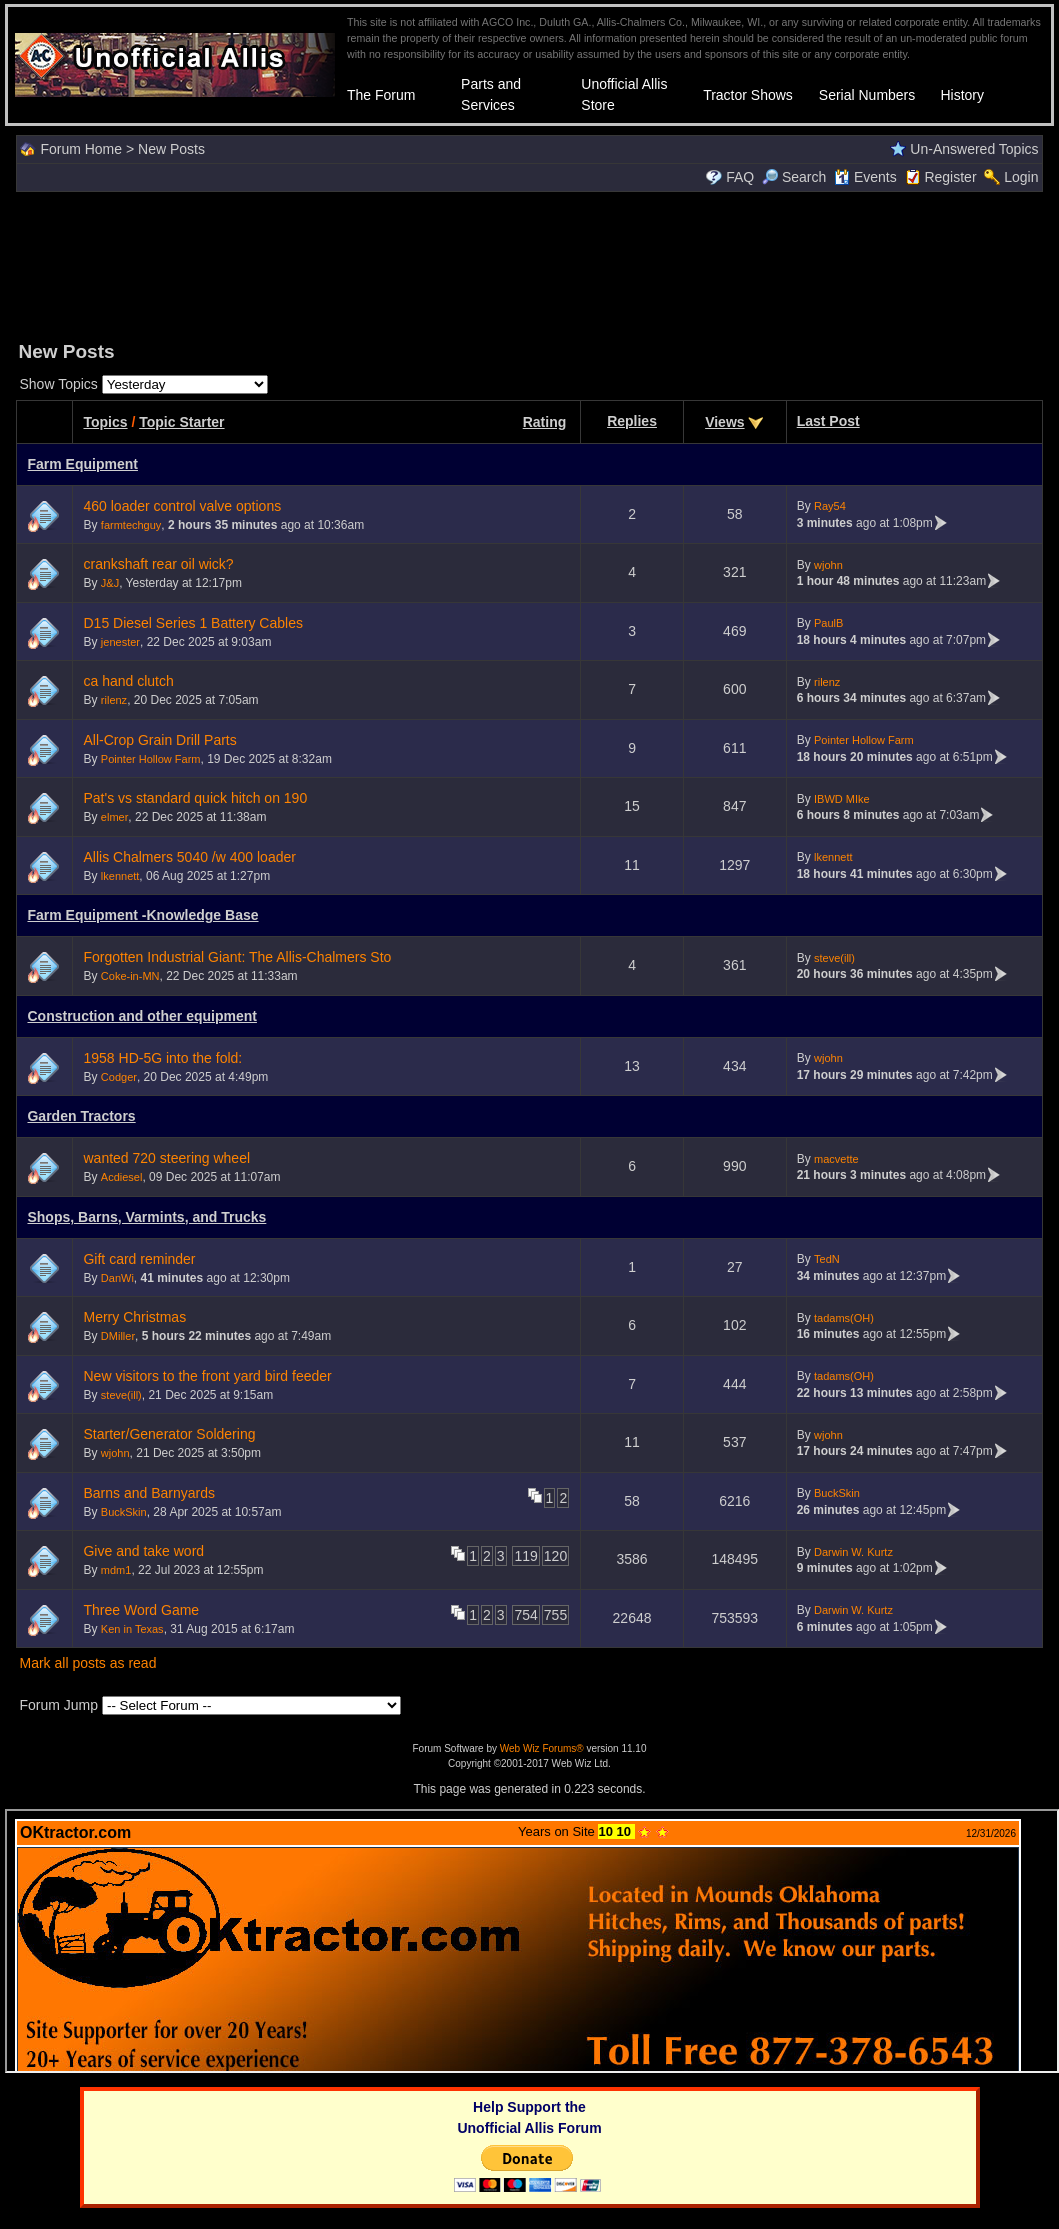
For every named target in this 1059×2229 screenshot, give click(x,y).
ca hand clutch (128, 681)
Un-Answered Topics (974, 149)
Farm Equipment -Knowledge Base (142, 915)
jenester (120, 642)
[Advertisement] (530, 264)
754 (525, 1615)
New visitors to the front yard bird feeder (207, 1376)
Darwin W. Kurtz (853, 1552)
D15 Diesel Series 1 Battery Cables (192, 623)
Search (794, 177)
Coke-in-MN (130, 976)
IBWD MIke (842, 799)
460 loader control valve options (182, 506)
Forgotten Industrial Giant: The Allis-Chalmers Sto (237, 957)
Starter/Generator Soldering (169, 1434)
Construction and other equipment (141, 1016)
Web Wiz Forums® (542, 1748)
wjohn (828, 565)
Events (865, 177)
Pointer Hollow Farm (151, 759)
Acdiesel (122, 1177)
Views (724, 422)
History (962, 95)
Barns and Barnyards (149, 1493)
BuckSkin (124, 1512)
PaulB (828, 623)
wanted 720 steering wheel (166, 1158)
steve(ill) (834, 958)
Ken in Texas (132, 1629)
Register (950, 177)
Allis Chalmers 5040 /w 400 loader (189, 857)
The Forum (381, 95)
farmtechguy (131, 525)
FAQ (740, 177)
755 (555, 1615)
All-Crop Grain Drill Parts (159, 740)
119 (525, 1556)
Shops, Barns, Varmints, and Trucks (146, 1217)
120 (555, 1556)
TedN (827, 1259)
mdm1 (116, 1570)
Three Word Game (141, 1610)
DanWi (117, 1278)
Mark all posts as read (87, 1663)
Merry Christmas (134, 1317)
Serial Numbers (867, 95)
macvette (836, 1159)
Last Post (828, 421)
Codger (119, 1077)
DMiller (118, 1336)
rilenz (114, 700)
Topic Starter (181, 422)
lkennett (120, 876)
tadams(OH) (844, 1318)
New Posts (171, 149)
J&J (110, 583)
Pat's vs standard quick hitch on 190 (195, 798)
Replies (632, 421)
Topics (105, 422)
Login (1021, 177)
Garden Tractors (81, 1116)
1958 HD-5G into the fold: (162, 1058)
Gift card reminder (139, 1259)
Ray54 (830, 506)
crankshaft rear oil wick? (158, 564)
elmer (115, 817)
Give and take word (143, 1551)
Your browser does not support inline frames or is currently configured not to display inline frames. (532, 1941)
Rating (545, 422)
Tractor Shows (748, 95)
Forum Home (81, 149)
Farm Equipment (82, 464)
